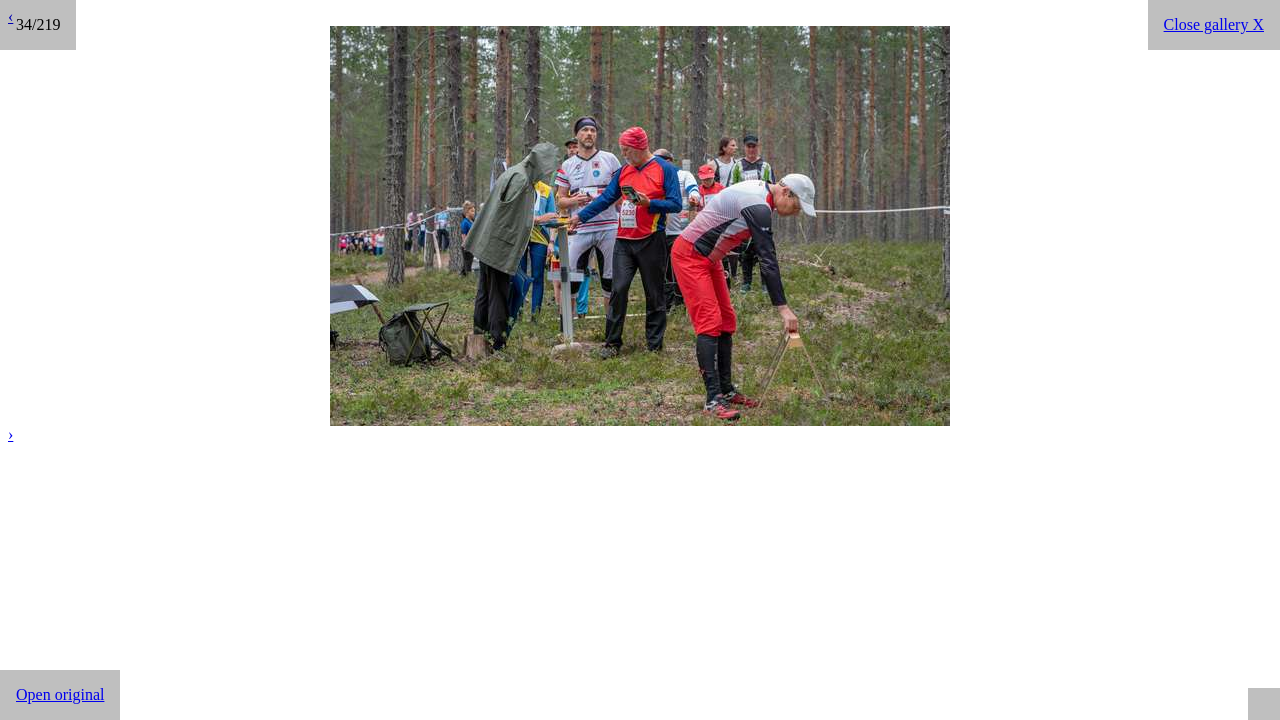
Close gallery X (1214, 24)
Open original (60, 694)
